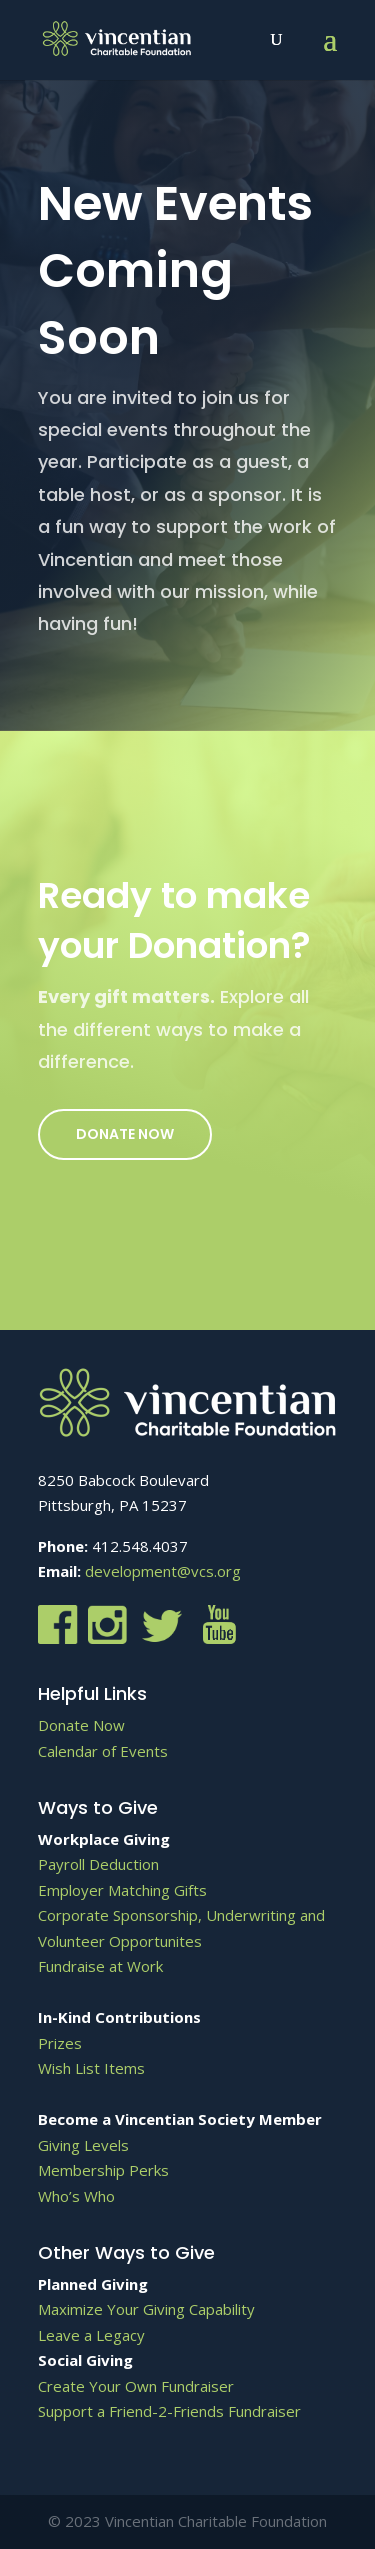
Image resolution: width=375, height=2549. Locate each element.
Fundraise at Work (100, 1966)
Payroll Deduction (98, 1864)
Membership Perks (103, 2170)
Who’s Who (76, 2196)
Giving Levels (83, 2145)
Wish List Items (91, 2068)
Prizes (60, 2043)
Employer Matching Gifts (122, 1890)
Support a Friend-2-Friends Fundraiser (169, 2411)
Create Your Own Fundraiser (136, 2386)
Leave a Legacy (91, 2335)
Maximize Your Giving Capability (146, 2309)
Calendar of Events (103, 1751)
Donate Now (125, 1134)
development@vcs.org (163, 1571)
